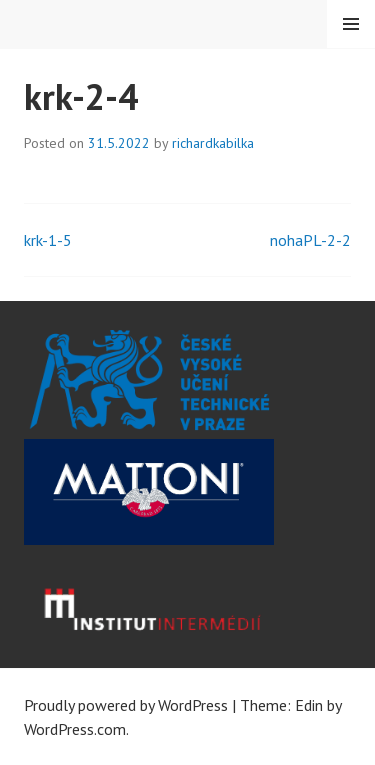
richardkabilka (213, 143)
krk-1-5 (48, 240)
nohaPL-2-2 (310, 240)
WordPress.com (75, 729)
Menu (351, 24)
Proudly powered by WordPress (126, 705)
